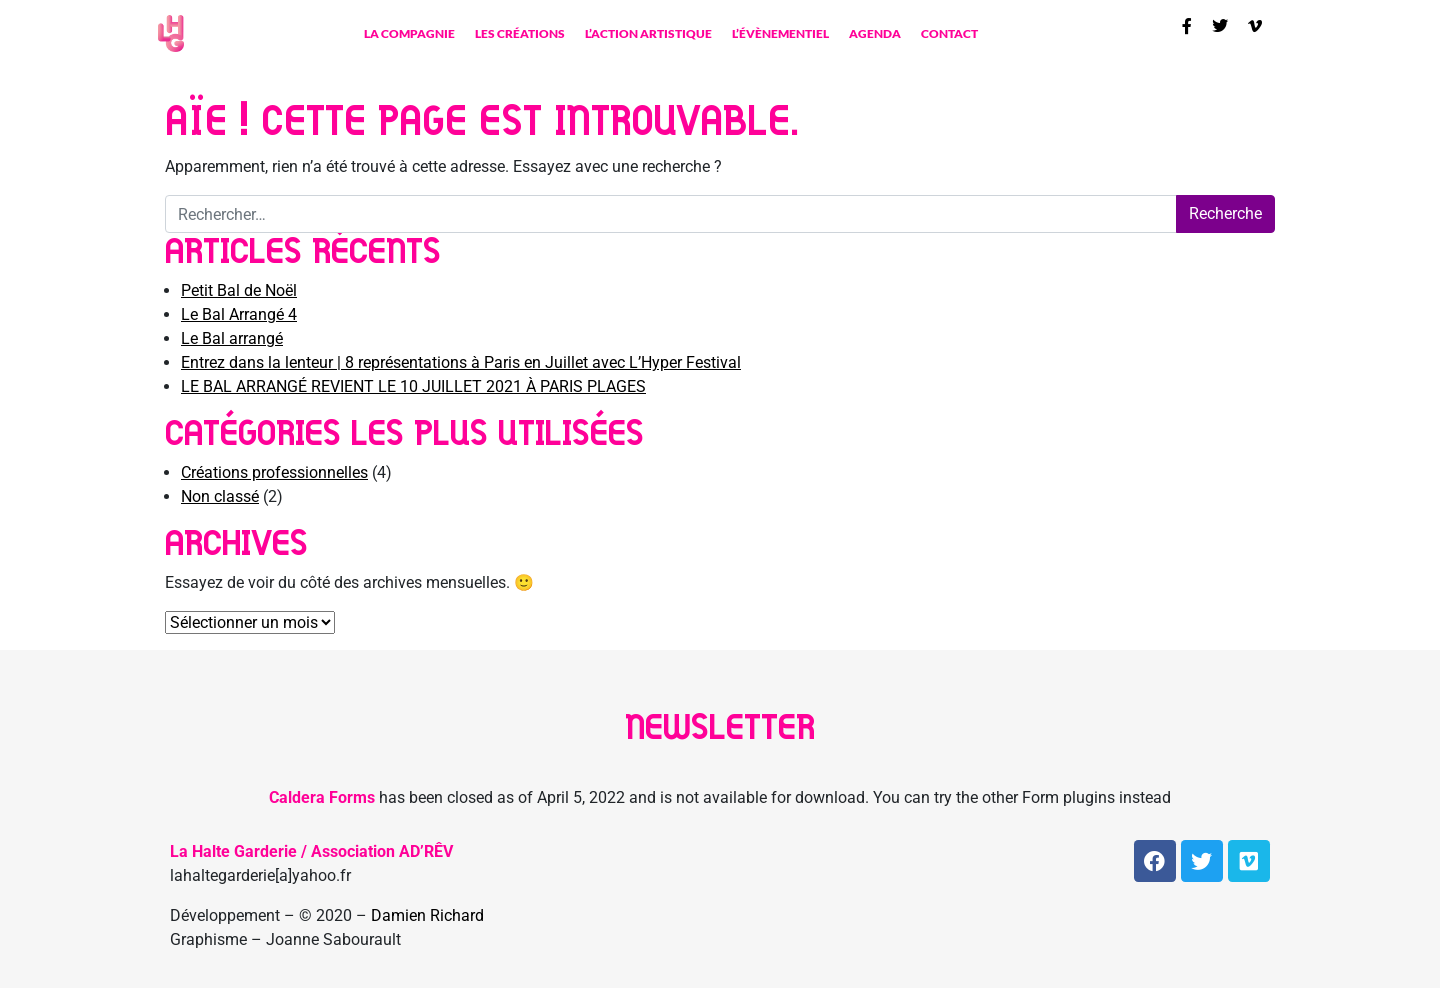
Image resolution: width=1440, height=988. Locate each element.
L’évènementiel (780, 33)
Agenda (875, 33)
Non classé (220, 496)
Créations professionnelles (274, 472)
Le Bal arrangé (232, 338)
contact (949, 33)
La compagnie (409, 33)
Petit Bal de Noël (239, 290)
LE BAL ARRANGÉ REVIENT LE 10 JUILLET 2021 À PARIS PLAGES (413, 386)
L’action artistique (648, 33)
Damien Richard (427, 915)
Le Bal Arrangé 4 (239, 314)
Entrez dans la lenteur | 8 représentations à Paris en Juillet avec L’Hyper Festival (461, 362)
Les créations (520, 33)
